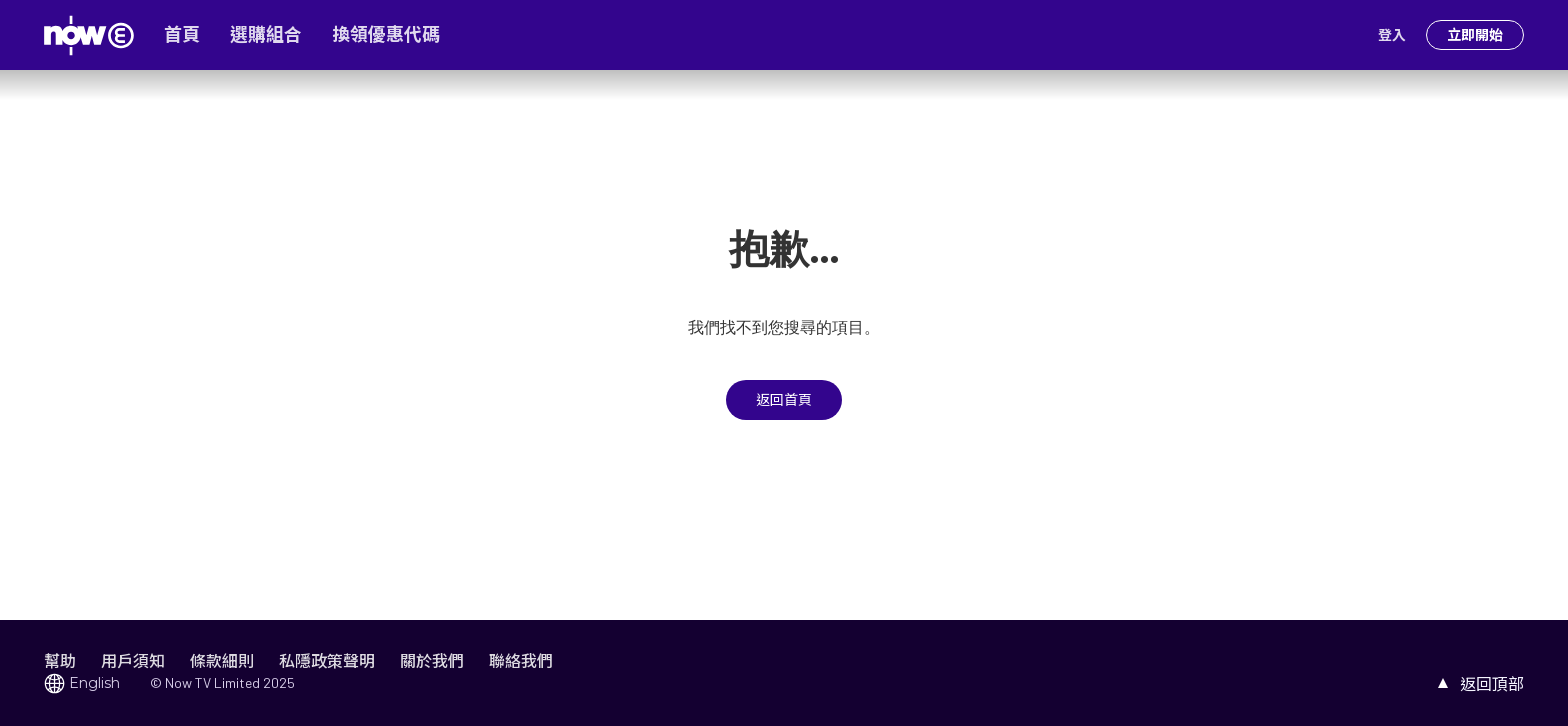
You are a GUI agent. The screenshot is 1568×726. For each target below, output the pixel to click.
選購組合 (266, 35)
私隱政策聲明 (327, 660)
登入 (1392, 35)
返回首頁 (784, 400)
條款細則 (222, 660)
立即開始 (1475, 35)
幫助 (60, 660)
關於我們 (432, 660)
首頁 (182, 35)
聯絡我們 (521, 660)
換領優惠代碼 (386, 35)
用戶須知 (133, 660)
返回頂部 (1492, 683)
